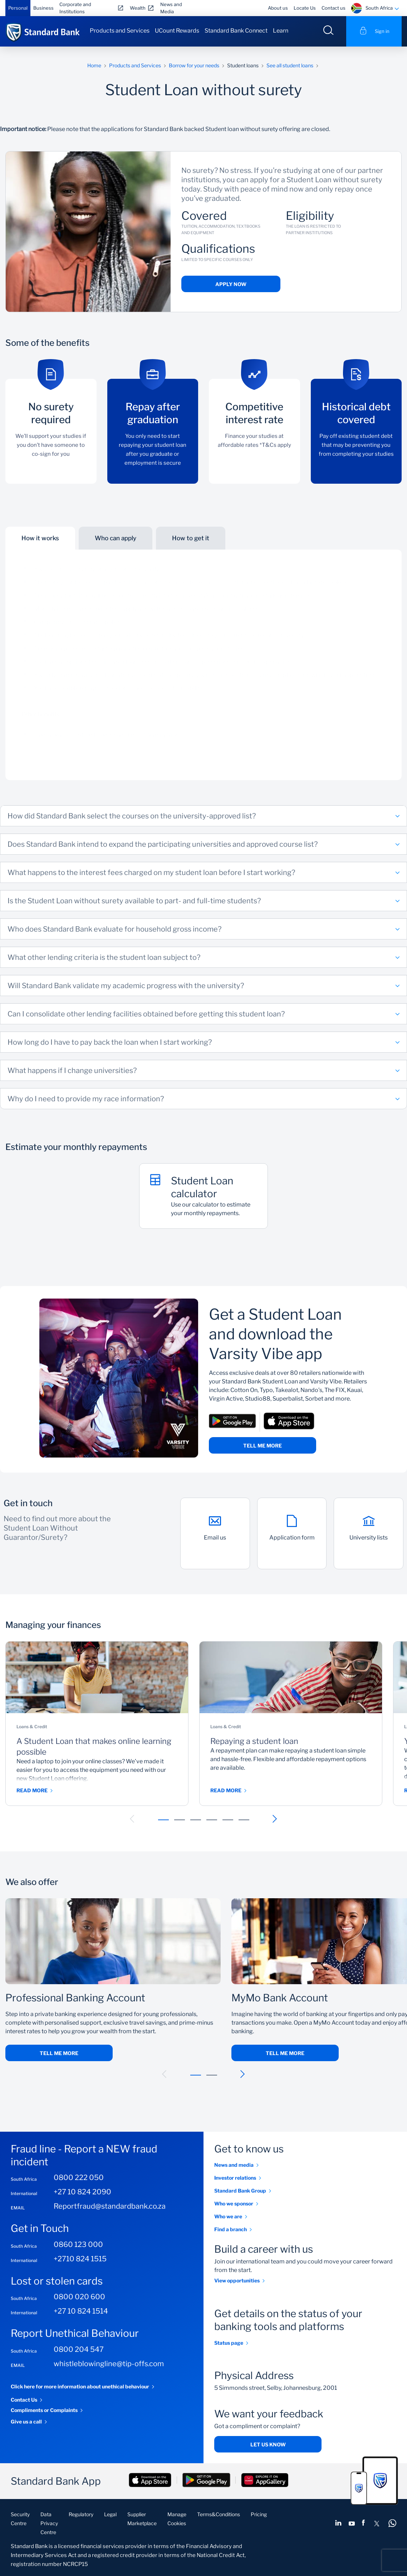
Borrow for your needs (194, 65)
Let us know (268, 2444)
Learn (280, 30)
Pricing (259, 2514)
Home (94, 65)
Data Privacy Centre (49, 2523)
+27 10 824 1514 (81, 2311)
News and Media (171, 7)
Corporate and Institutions (75, 7)
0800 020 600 (79, 2296)
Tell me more (262, 1445)
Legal (110, 2514)
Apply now (230, 284)
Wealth (138, 8)
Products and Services (119, 30)
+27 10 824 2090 (82, 2192)
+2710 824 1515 (80, 2258)
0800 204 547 (79, 2349)
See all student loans (289, 65)
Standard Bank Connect (236, 30)
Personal (18, 8)
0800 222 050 (79, 2177)
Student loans (243, 65)
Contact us (333, 8)
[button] (132, 1819)
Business (43, 8)
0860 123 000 (78, 2244)
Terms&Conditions (218, 2514)
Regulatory (81, 2514)
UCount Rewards (177, 30)
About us (278, 8)
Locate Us (305, 8)
